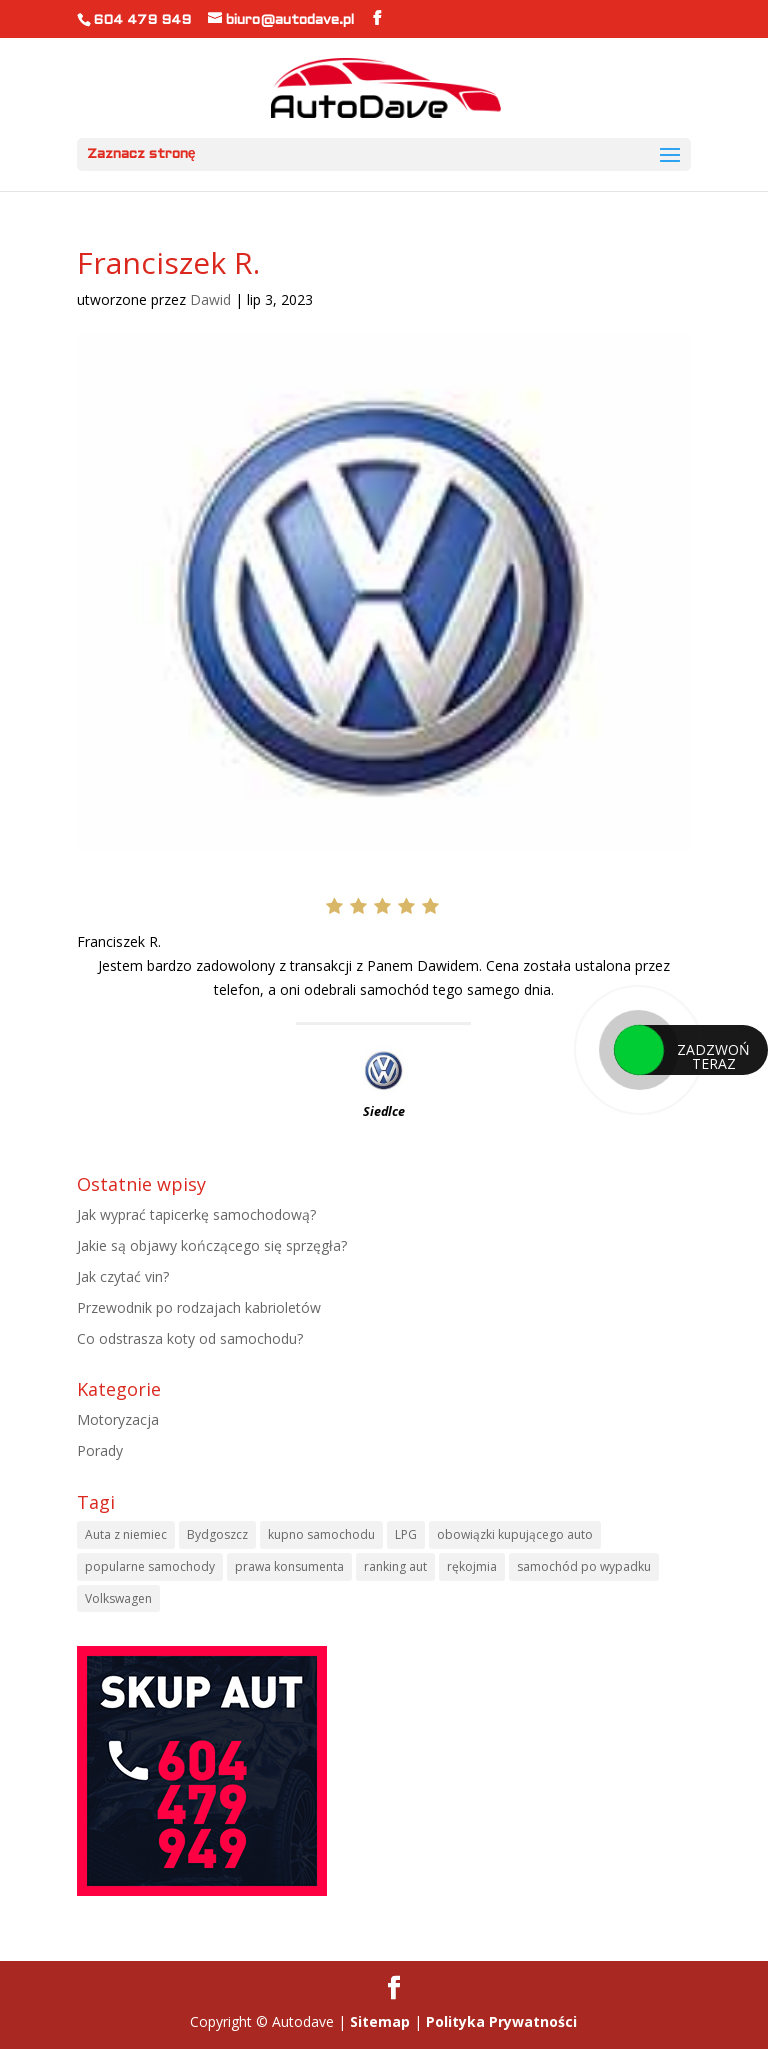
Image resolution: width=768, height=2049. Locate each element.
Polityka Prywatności (501, 2021)
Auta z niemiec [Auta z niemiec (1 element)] (126, 1534)
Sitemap (380, 2021)
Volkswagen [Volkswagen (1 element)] (118, 1598)
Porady (100, 1450)
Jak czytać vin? (123, 1276)
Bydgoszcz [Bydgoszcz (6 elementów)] (217, 1534)
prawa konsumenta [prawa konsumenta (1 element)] (289, 1566)
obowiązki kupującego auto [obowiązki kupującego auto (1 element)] (515, 1534)
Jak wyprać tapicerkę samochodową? (196, 1214)
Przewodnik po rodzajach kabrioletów (199, 1307)
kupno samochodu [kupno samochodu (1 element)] (321, 1534)
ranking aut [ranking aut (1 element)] (395, 1566)
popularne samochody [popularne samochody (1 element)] (150, 1566)
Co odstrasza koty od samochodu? (190, 1338)
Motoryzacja (118, 1419)
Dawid (210, 299)
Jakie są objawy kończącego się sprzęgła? (212, 1245)
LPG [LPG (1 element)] (406, 1534)
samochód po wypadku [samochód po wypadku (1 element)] (584, 1566)
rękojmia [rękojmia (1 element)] (472, 1566)
